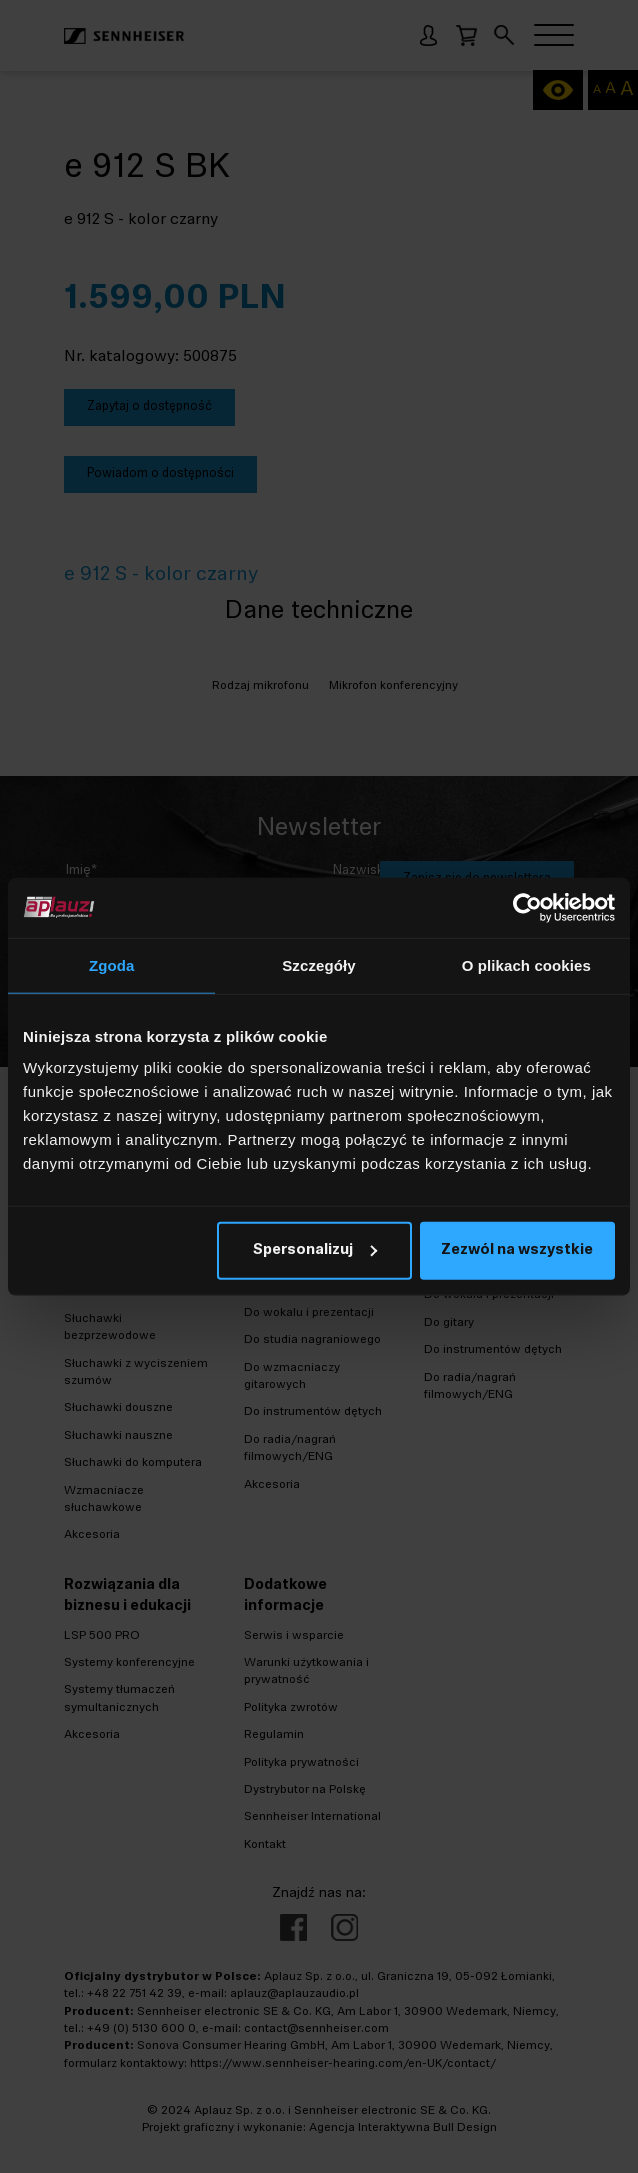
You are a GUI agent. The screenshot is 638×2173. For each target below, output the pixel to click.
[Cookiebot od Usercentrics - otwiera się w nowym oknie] (527, 907)
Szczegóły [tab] (318, 964)
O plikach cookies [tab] (526, 964)
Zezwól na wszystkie (517, 1250)
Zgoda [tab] (112, 964)
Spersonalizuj (315, 1250)
